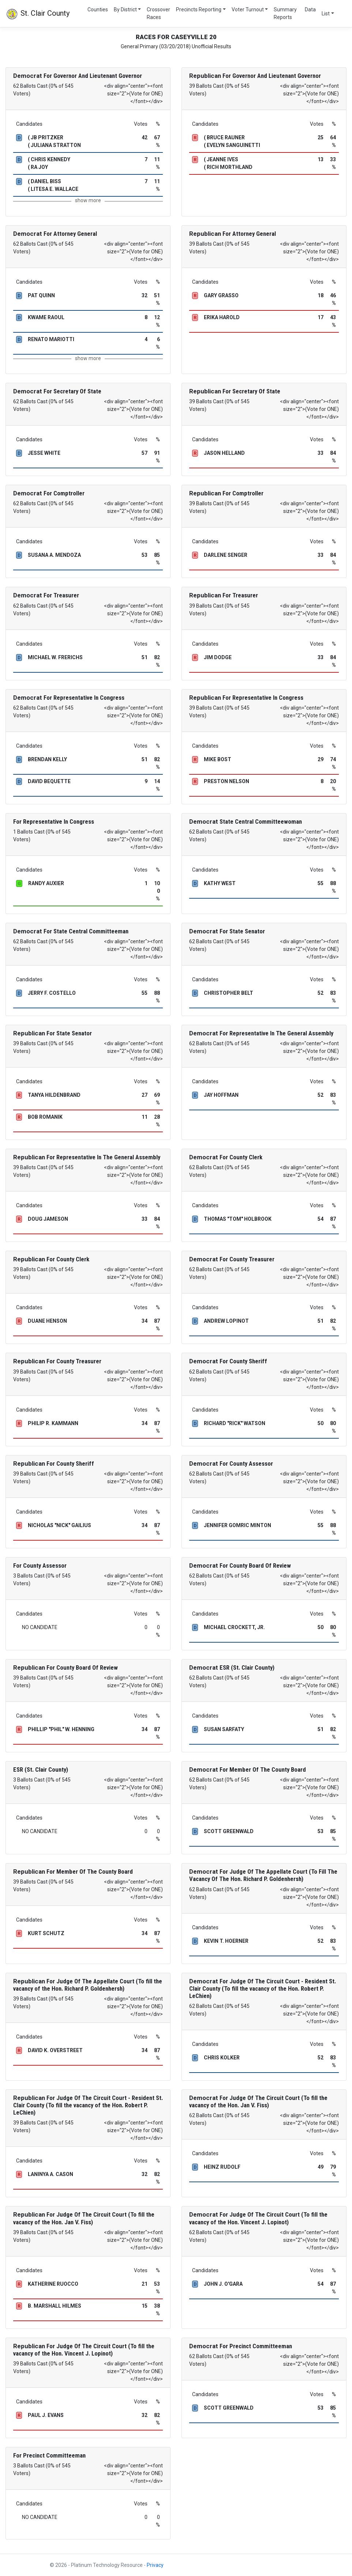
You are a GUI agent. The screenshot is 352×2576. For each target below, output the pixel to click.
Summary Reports (285, 13)
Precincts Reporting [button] (198, 9)
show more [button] (88, 200)
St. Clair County (38, 13)
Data (310, 9)
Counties (97, 9)
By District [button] (125, 9)
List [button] (326, 13)
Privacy (155, 2565)
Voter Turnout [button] (248, 9)
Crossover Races (158, 13)
